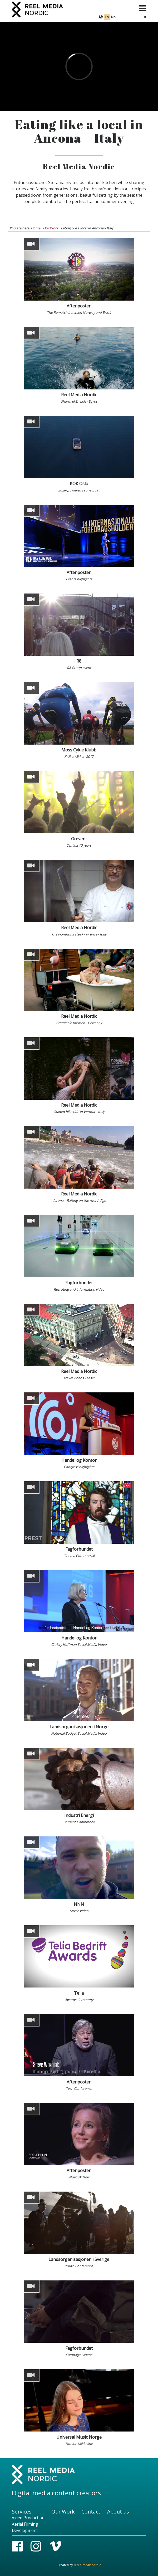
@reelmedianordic (87, 2565)
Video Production (28, 2518)
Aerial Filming (25, 2524)
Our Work (50, 228)
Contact (90, 2511)
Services (21, 2511)
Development (25, 2530)
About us (118, 2511)
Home (35, 228)
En (107, 17)
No (113, 17)
